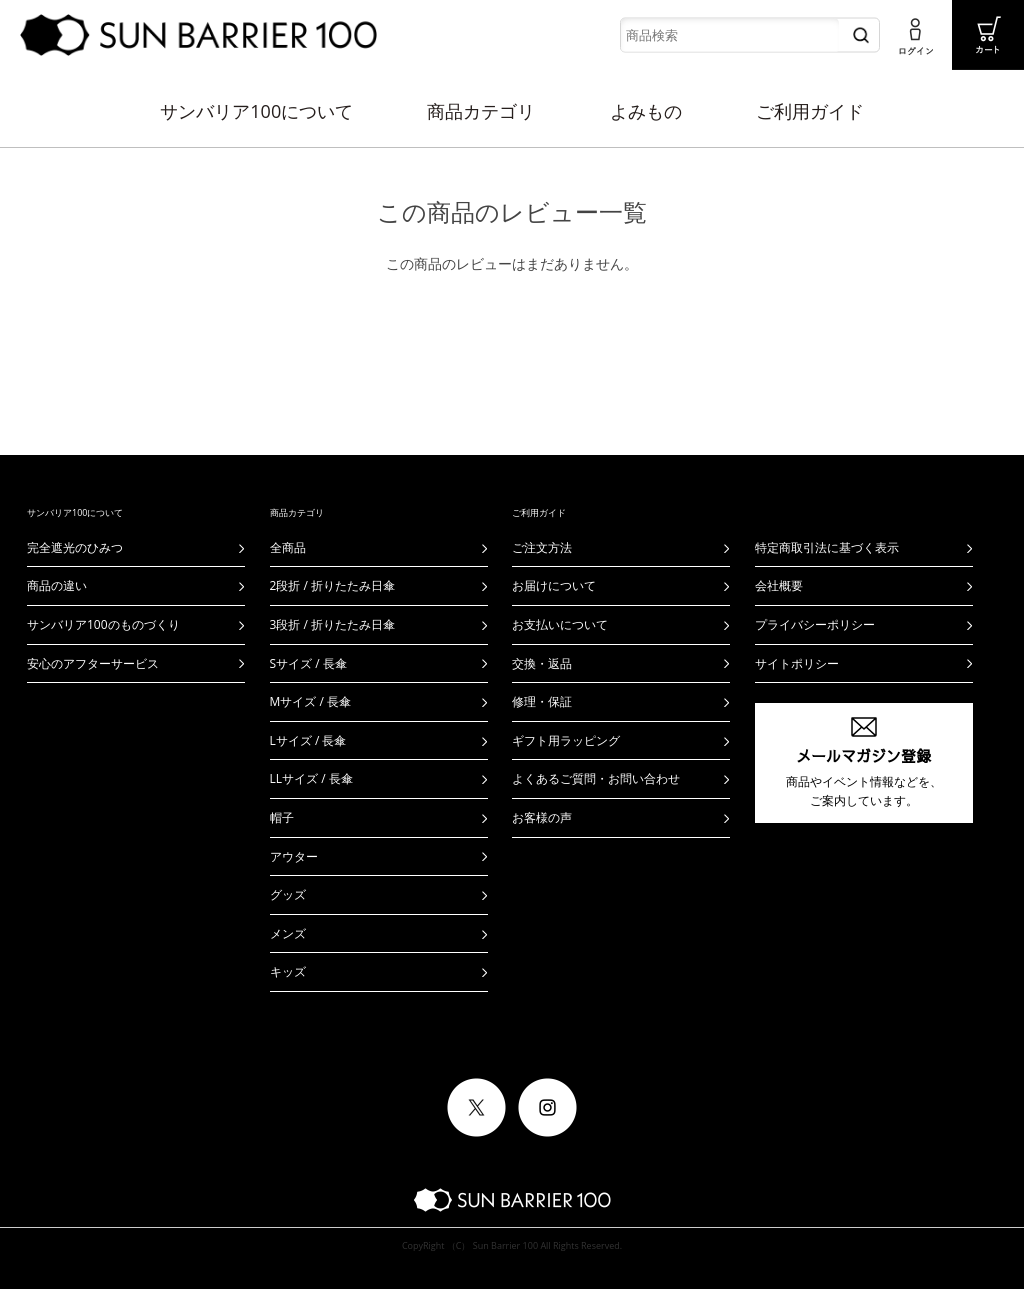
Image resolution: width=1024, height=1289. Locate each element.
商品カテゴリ (481, 111)
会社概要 (779, 585)
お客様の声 (542, 817)
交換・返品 (542, 663)
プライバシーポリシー (815, 624)
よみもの (646, 111)
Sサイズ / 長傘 (308, 663)
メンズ (288, 933)
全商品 (288, 547)
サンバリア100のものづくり (103, 624)
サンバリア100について (256, 111)
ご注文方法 (542, 547)
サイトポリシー (797, 663)
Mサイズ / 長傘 (310, 701)
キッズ (288, 971)
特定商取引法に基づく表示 (827, 547)
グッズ (288, 894)
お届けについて (554, 585)
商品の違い (57, 585)
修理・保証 (542, 701)
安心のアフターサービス (93, 663)
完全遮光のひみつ (75, 547)
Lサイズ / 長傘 (308, 740)
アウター (294, 856)
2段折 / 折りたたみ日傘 (333, 585)
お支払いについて (560, 624)
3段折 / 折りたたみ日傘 (333, 624)
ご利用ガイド (810, 111)
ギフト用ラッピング (566, 740)
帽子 (282, 817)
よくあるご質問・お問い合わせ (596, 778)
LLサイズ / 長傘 (311, 778)
